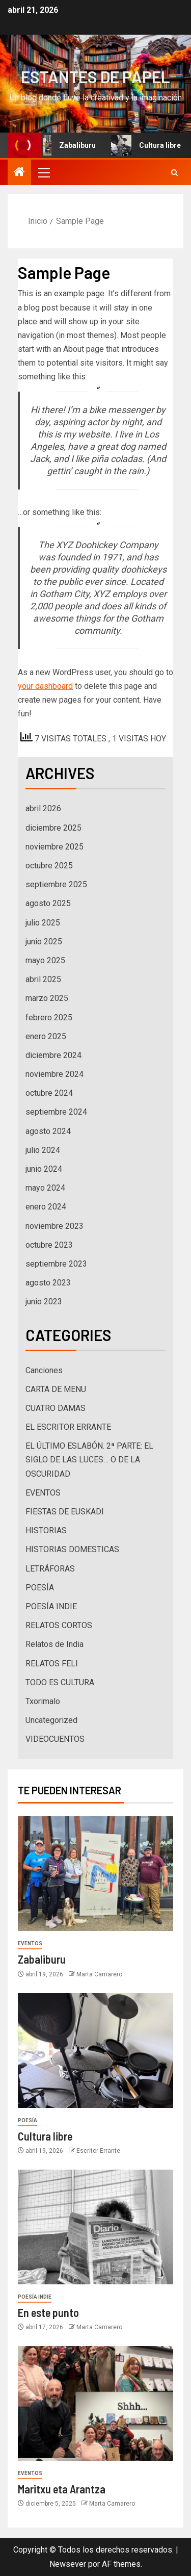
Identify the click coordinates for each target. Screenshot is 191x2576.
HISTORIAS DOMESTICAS (72, 1549)
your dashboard (45, 686)
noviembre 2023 (54, 1226)
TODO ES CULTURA (59, 1682)
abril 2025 (43, 979)
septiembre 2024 (56, 1112)
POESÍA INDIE (51, 1606)
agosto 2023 (48, 1282)
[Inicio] (19, 173)
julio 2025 (42, 923)
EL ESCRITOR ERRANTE (68, 1427)
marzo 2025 (46, 998)
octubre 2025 (49, 865)
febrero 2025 (48, 1017)
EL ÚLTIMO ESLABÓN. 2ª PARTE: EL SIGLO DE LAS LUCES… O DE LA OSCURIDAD (89, 1459)
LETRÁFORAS (50, 1569)
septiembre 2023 (56, 1264)
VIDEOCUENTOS (55, 1739)
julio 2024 (42, 1150)
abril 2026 (43, 808)
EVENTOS (43, 1493)
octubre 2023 (49, 1245)
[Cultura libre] (95, 2050)
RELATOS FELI (51, 1663)
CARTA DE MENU (55, 1389)
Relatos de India (54, 1644)
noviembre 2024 (54, 1074)
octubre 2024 (49, 1093)
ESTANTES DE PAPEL (95, 76)
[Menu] (43, 172)
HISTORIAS (46, 1530)
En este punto (48, 2312)
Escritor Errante (98, 2150)
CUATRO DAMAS (55, 1408)
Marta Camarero (99, 1974)
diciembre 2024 (53, 1055)
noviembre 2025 (54, 847)
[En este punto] (95, 2227)
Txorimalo (42, 1701)
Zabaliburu (67, 145)
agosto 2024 (48, 1131)
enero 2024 (45, 1207)
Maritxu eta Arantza (61, 2488)
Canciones (44, 1370)
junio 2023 (43, 1301)
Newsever (67, 2564)
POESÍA (39, 1587)
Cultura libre (45, 2136)
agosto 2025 (48, 903)
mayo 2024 (45, 1188)
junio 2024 (43, 1169)
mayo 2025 (45, 960)
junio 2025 (43, 941)
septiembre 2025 (56, 884)
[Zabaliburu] (95, 1873)
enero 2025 (45, 1036)
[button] (43, 172)
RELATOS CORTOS (58, 1625)
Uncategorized (51, 1720)
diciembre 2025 (53, 828)
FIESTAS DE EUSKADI (64, 1511)
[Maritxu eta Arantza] (95, 2403)
